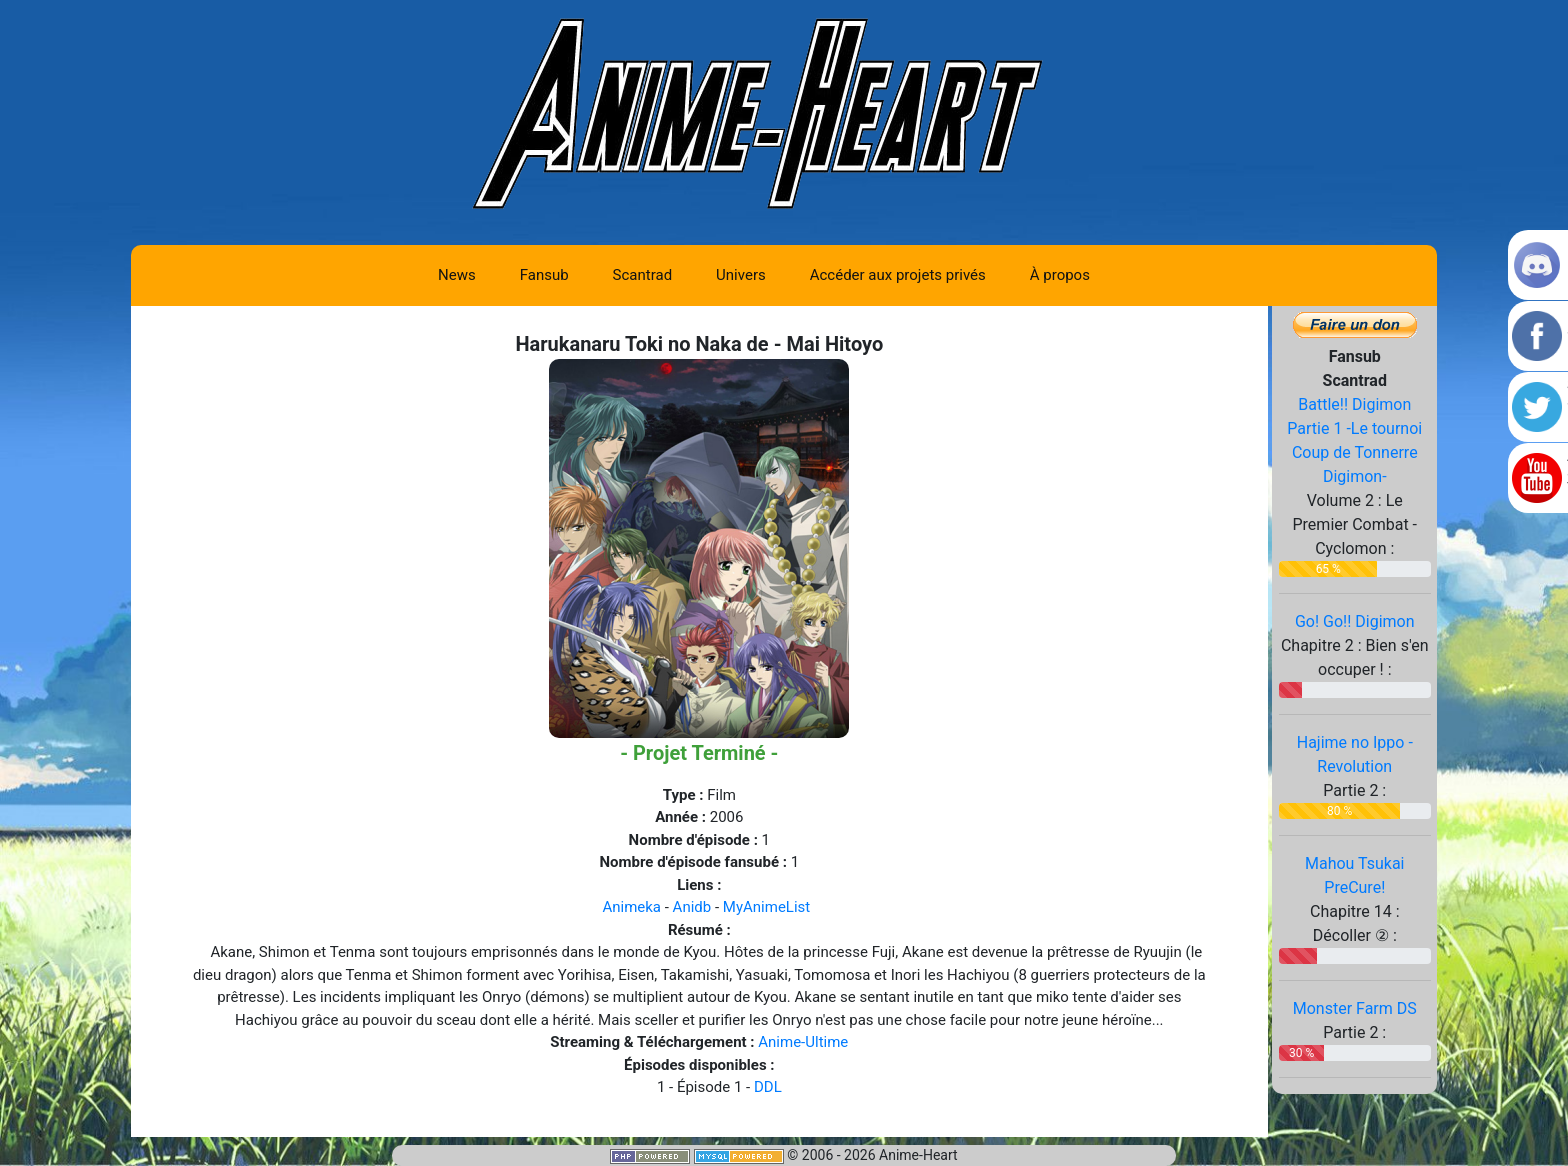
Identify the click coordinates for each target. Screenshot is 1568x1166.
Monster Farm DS (1355, 1008)
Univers (741, 275)
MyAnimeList (766, 907)
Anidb (692, 907)
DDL (768, 1087)
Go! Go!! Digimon (1355, 621)
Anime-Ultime (803, 1042)
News (457, 275)
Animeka (631, 907)
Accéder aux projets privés (898, 275)
